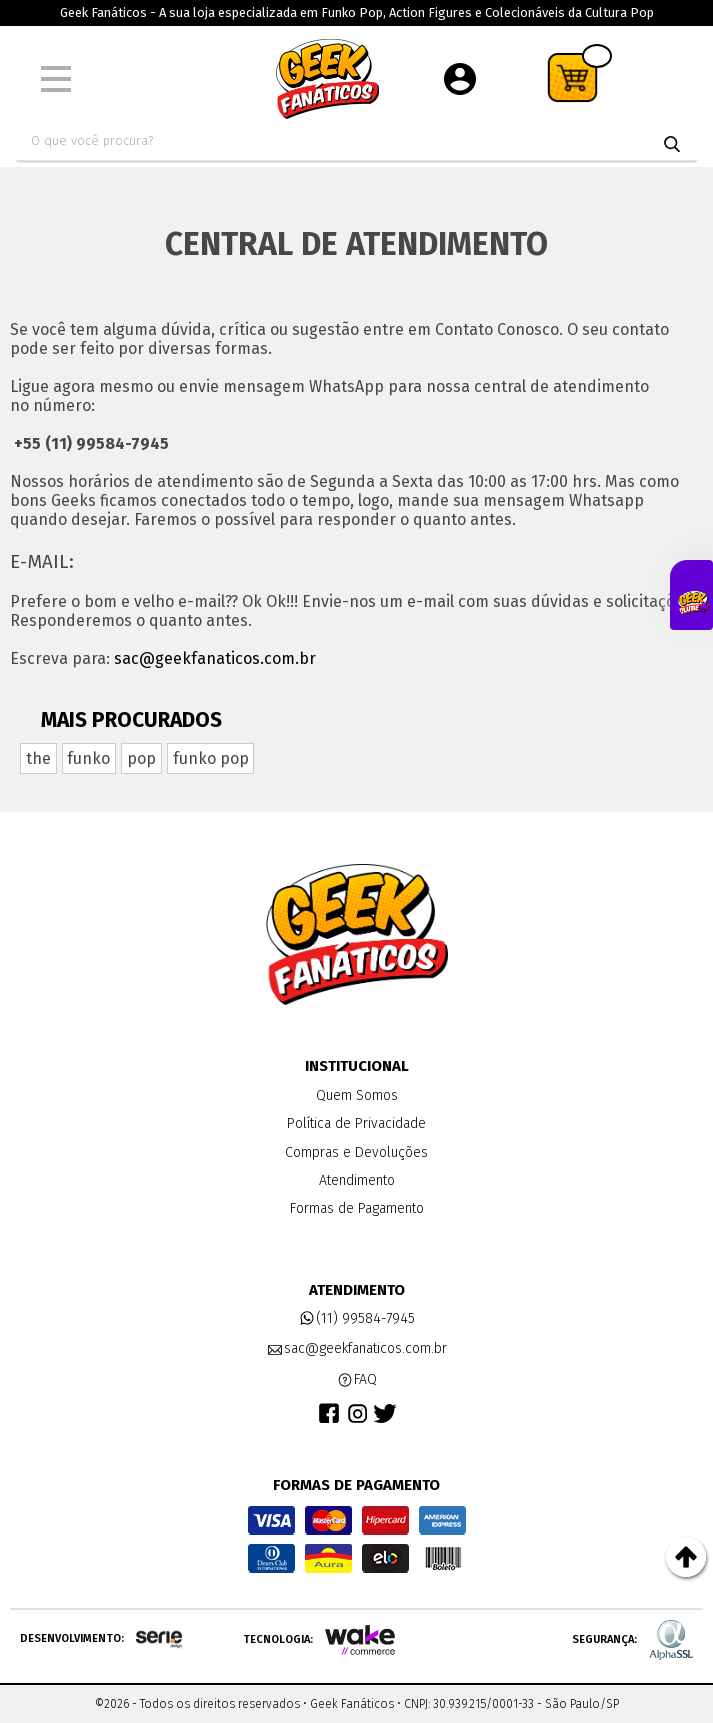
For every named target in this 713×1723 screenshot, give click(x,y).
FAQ (357, 1380)
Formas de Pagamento (357, 1208)
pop (141, 758)
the (38, 758)
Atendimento (357, 1180)
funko (88, 758)
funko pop (211, 758)
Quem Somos (357, 1095)
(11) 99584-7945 (357, 1319)
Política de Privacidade (356, 1123)
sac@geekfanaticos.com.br (215, 658)
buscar (672, 144)
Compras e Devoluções (356, 1152)
